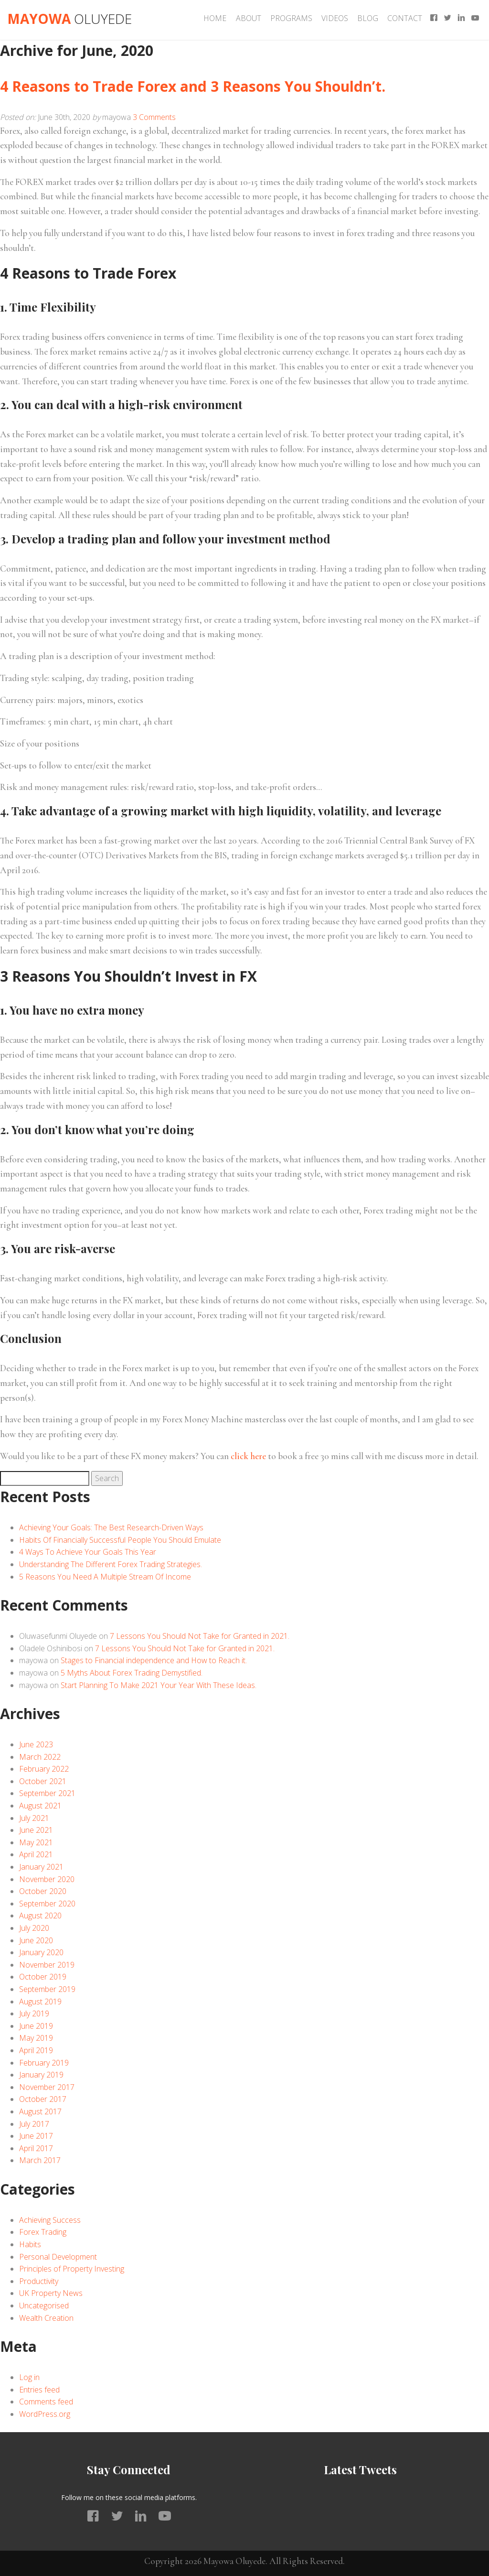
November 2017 (46, 2087)
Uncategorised (44, 2305)
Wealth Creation (46, 2318)
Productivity (38, 2281)
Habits (30, 2244)
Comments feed (46, 2401)
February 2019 (44, 2062)
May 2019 (36, 2038)
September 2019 (47, 1989)
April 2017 (36, 2148)
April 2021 (36, 1854)
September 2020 (47, 1903)
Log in (29, 2377)
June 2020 (36, 1940)
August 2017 (40, 2111)
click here (248, 1456)
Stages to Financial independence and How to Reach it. (154, 1660)
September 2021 (47, 1793)
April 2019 (36, 2050)
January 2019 (41, 2074)
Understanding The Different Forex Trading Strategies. (110, 1564)
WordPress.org (44, 2414)
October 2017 (42, 2099)
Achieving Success (50, 2220)
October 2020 (42, 1891)
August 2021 (40, 1805)
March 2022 (40, 1757)
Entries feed (39, 2389)
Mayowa (69, 19)
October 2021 (42, 1781)
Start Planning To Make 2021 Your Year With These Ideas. (158, 1685)
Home (214, 18)
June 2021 (36, 1830)
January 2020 (41, 1952)
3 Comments (154, 117)
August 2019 (40, 2001)
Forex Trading (42, 2232)
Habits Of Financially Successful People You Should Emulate (120, 1540)
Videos (334, 18)
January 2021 (41, 1867)
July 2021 (34, 1818)
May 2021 (36, 1842)
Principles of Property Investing (71, 2268)
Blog (367, 18)
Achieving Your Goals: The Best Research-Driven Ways (111, 1527)
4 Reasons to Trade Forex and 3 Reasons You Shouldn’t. (192, 86)
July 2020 (34, 1928)
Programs (291, 18)
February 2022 (44, 1769)
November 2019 (46, 1964)
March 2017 (40, 2160)
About (248, 18)
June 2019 (36, 2026)
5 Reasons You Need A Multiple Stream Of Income (105, 1576)
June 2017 (36, 2136)
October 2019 (42, 1976)
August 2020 (40, 1915)
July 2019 (34, 2013)
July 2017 (34, 2124)
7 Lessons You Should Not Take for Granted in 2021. (199, 1636)
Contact (404, 18)
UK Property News (51, 2293)
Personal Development (58, 2256)
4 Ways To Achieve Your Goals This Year (87, 1552)
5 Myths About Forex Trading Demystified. (131, 1672)
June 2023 (36, 1744)
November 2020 (46, 1879)
